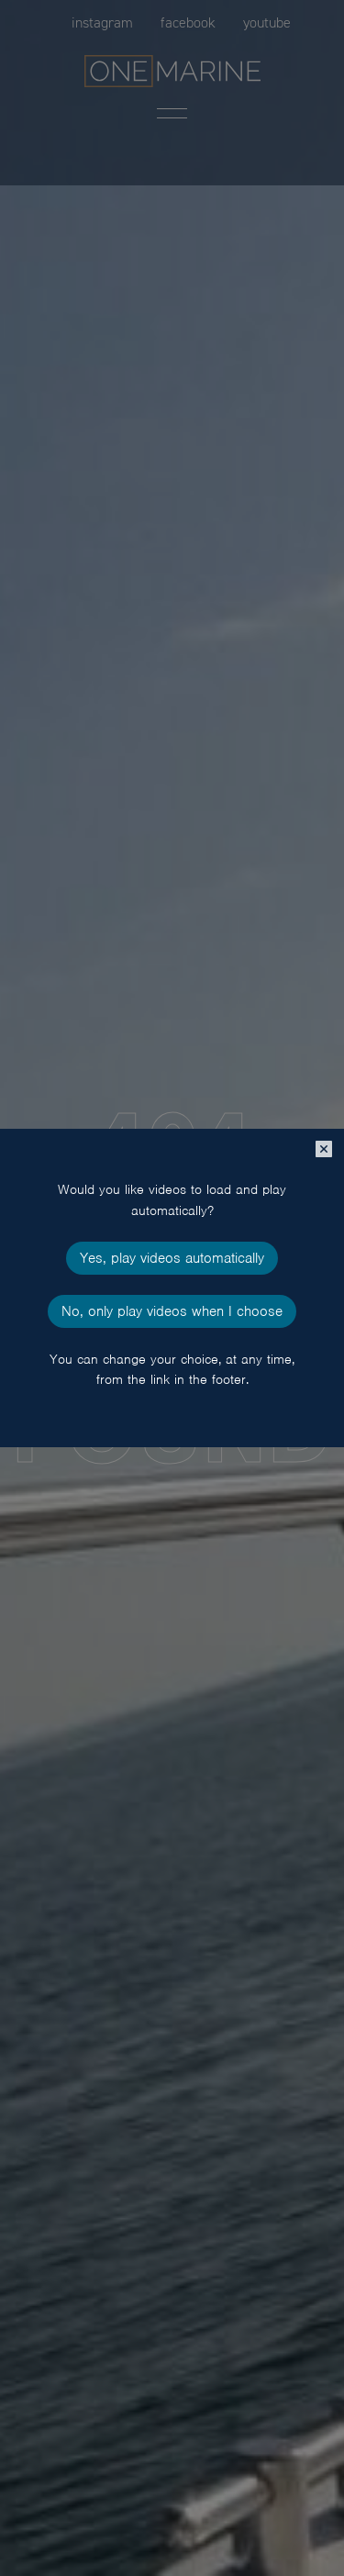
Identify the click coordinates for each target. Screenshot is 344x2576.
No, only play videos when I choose (172, 1311)
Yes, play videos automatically (172, 1258)
